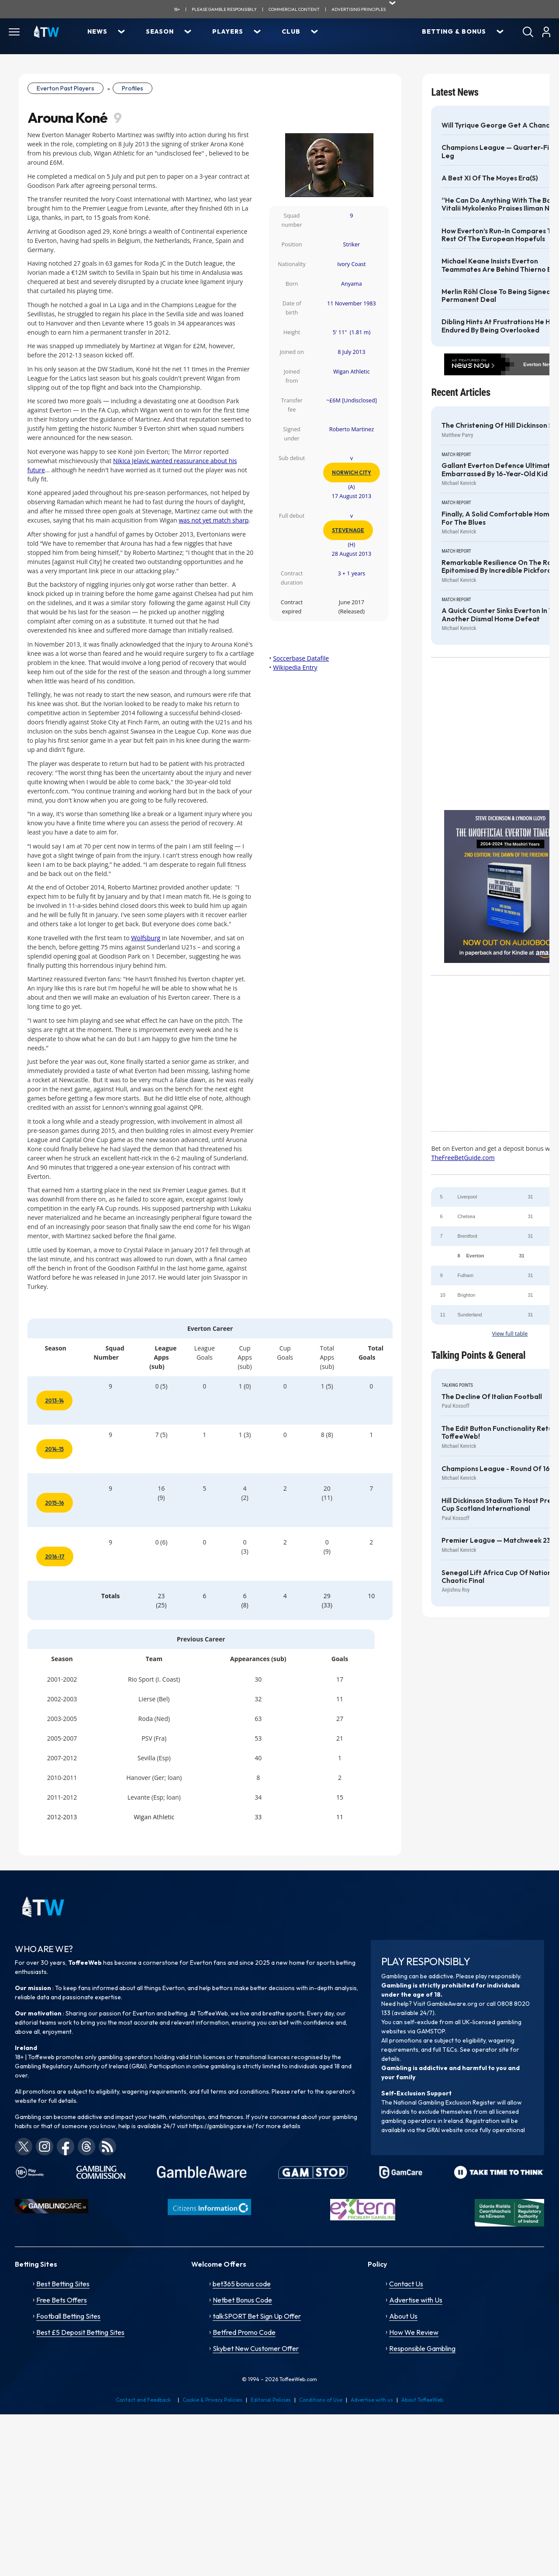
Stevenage (348, 530)
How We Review (413, 2332)
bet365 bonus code (242, 2283)
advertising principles (358, 9)
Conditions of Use (320, 2399)
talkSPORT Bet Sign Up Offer (257, 2316)
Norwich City (351, 472)
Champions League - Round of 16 (496, 1469)
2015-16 (54, 1502)
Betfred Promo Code (244, 2332)
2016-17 (55, 1556)
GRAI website (445, 2130)
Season (160, 31)
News (97, 31)
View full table (510, 1333)
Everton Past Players (65, 88)
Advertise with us (372, 2399)
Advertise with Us (415, 2300)
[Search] (528, 32)
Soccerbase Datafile (301, 658)
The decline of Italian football (492, 1397)
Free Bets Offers (61, 2300)
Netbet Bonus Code (242, 2300)
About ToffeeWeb (422, 2399)
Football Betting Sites (68, 2316)
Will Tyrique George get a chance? (499, 125)
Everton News (539, 364)
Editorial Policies (271, 2399)
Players (227, 31)
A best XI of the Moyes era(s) (490, 178)
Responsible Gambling (422, 2348)
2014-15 (54, 1449)
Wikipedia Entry (295, 667)
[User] (546, 32)
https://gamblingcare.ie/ (221, 2126)
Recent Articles (460, 392)
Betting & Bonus (454, 31)
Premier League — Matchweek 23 (496, 1540)
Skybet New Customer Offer (256, 2348)
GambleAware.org (452, 2004)
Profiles (132, 88)
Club (291, 31)
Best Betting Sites (63, 2283)
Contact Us (406, 2283)
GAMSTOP (431, 2031)
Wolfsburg (145, 938)
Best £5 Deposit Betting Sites (80, 2332)
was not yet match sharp (213, 520)
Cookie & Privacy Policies (212, 2399)
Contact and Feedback (143, 2399)
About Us (403, 2316)
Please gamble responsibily (224, 9)
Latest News (454, 92)
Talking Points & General (478, 1355)
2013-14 (54, 1400)
